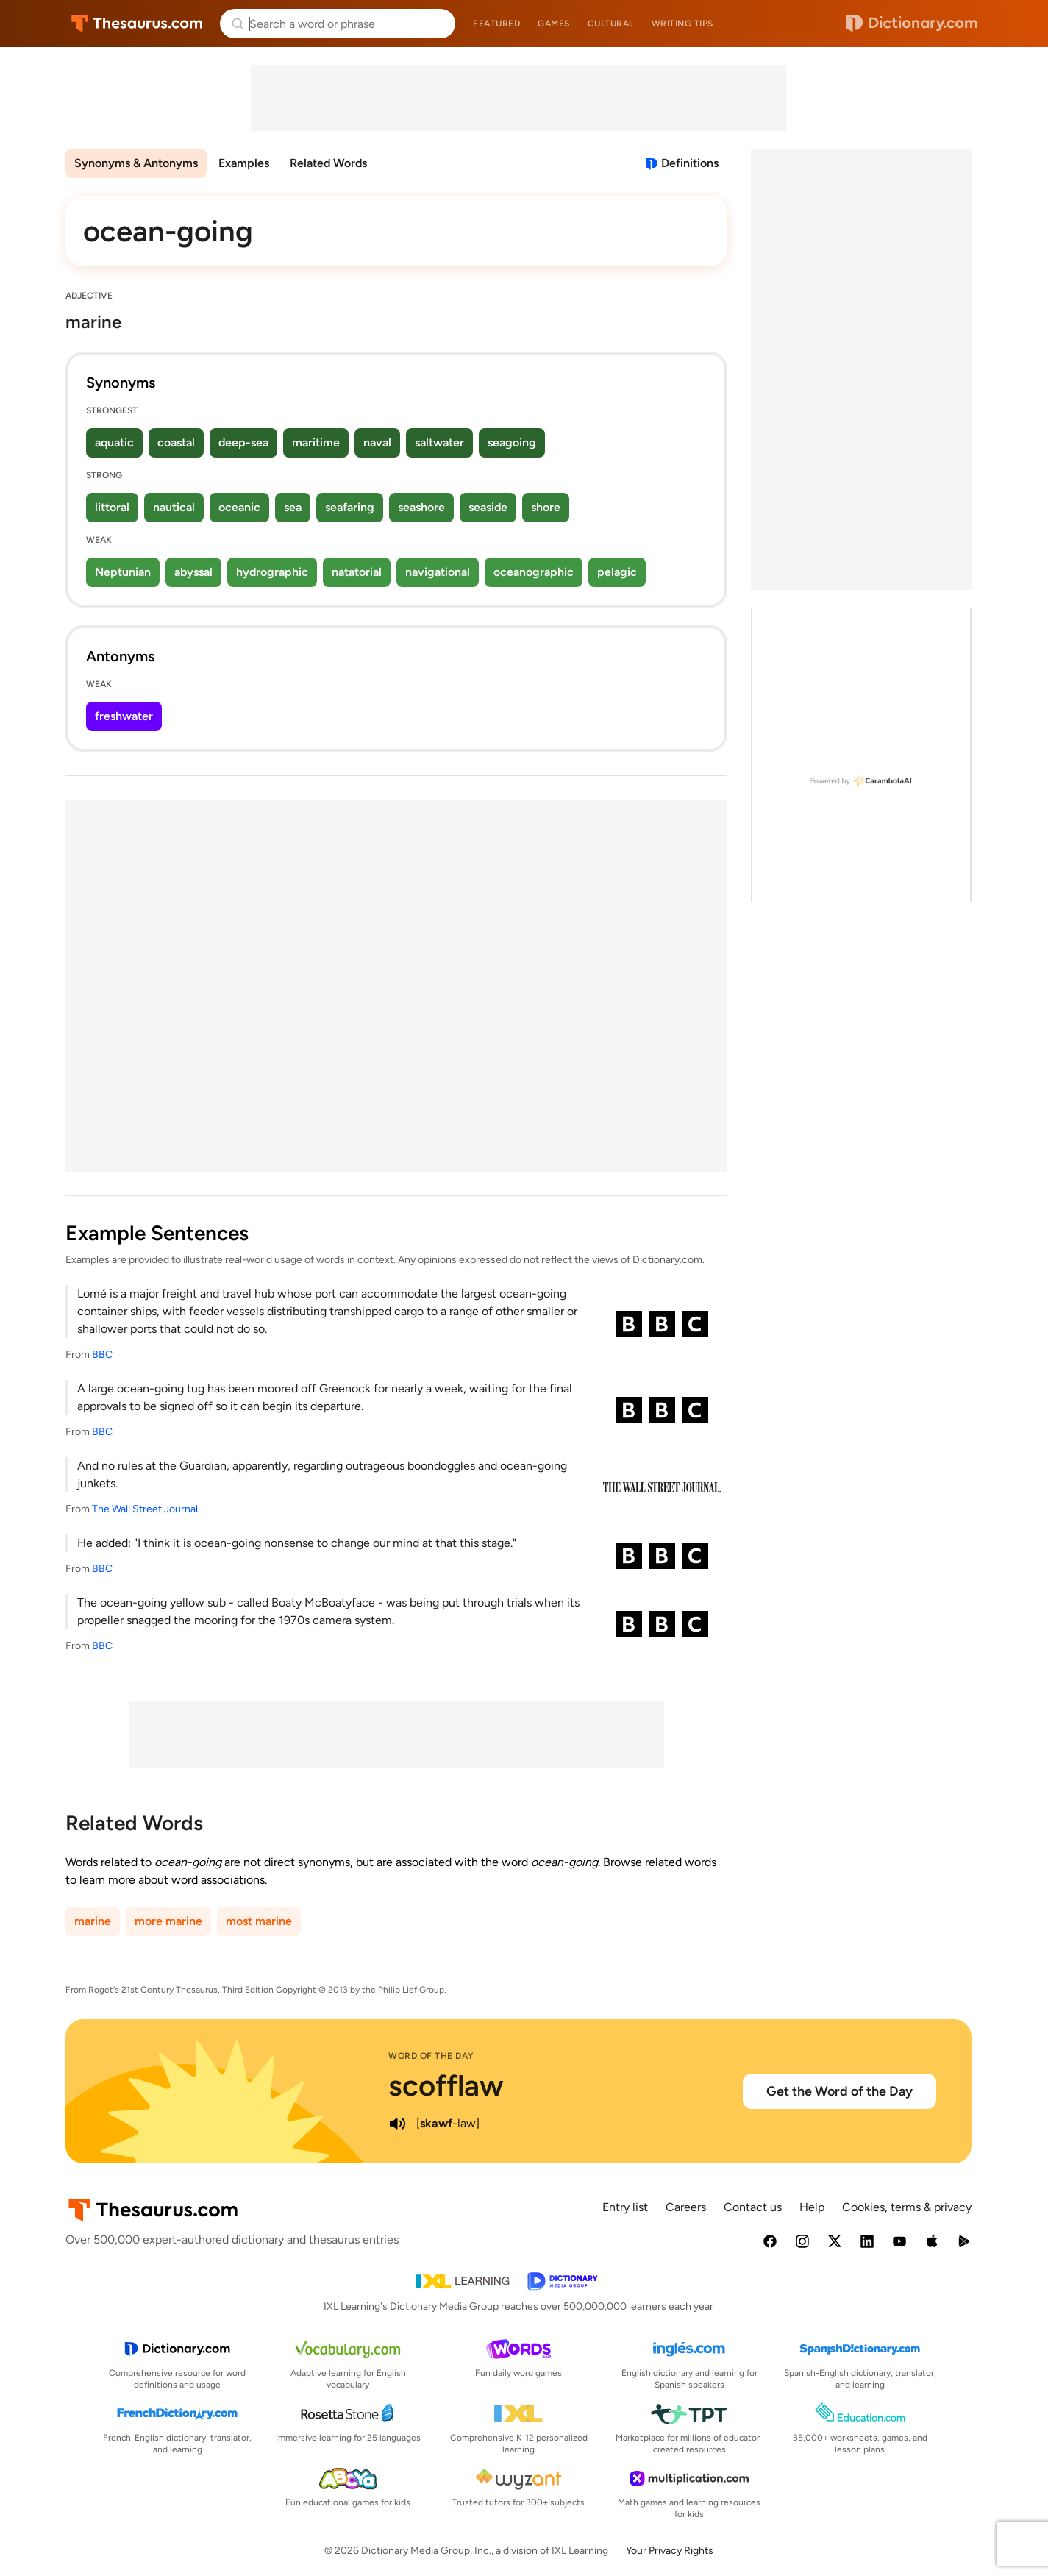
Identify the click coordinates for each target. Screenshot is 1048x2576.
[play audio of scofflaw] (397, 2123)
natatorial (357, 572)
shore (545, 507)
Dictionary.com (911, 23)
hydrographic (272, 572)
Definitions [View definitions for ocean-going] (690, 163)
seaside (487, 507)
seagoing (512, 442)
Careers (686, 2207)
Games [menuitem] (554, 23)
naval (377, 442)
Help (811, 2207)
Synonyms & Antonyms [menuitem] (136, 163)
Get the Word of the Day (839, 2091)
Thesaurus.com (137, 23)
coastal (176, 442)
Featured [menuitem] (496, 23)
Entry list (625, 2207)
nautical (174, 507)
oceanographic (533, 572)
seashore (421, 507)
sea (293, 507)
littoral (112, 507)
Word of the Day (431, 2056)
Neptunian (123, 572)
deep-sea (243, 442)
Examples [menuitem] (243, 163)
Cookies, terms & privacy (907, 2207)
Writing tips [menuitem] (682, 23)
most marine (259, 1921)
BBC (102, 1354)
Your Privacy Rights (669, 2550)
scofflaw (446, 2085)
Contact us (753, 2207)
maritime (316, 442)
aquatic (114, 442)
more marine (168, 1921)
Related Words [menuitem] (328, 163)
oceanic (239, 507)
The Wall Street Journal (145, 1509)
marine (92, 1921)
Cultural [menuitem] (611, 23)
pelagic (617, 572)
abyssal (193, 572)
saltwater (439, 442)
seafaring (349, 507)
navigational (437, 572)
